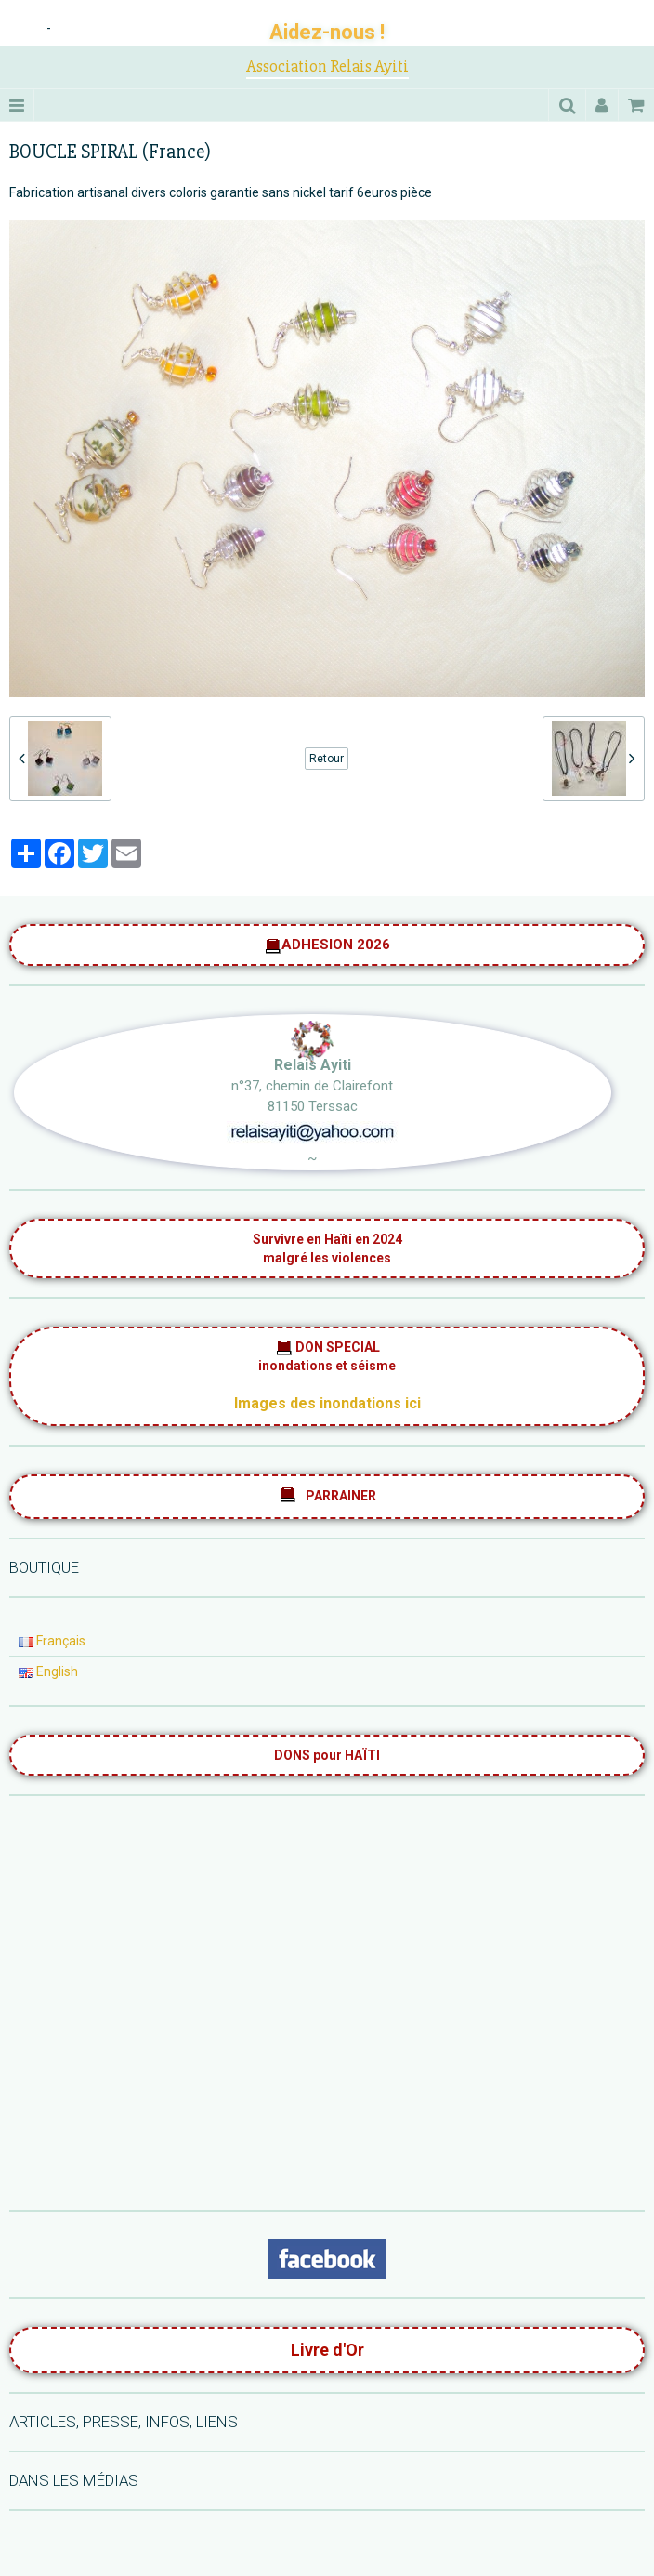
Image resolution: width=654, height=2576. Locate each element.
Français (52, 1640)
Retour (326, 758)
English (48, 1671)
